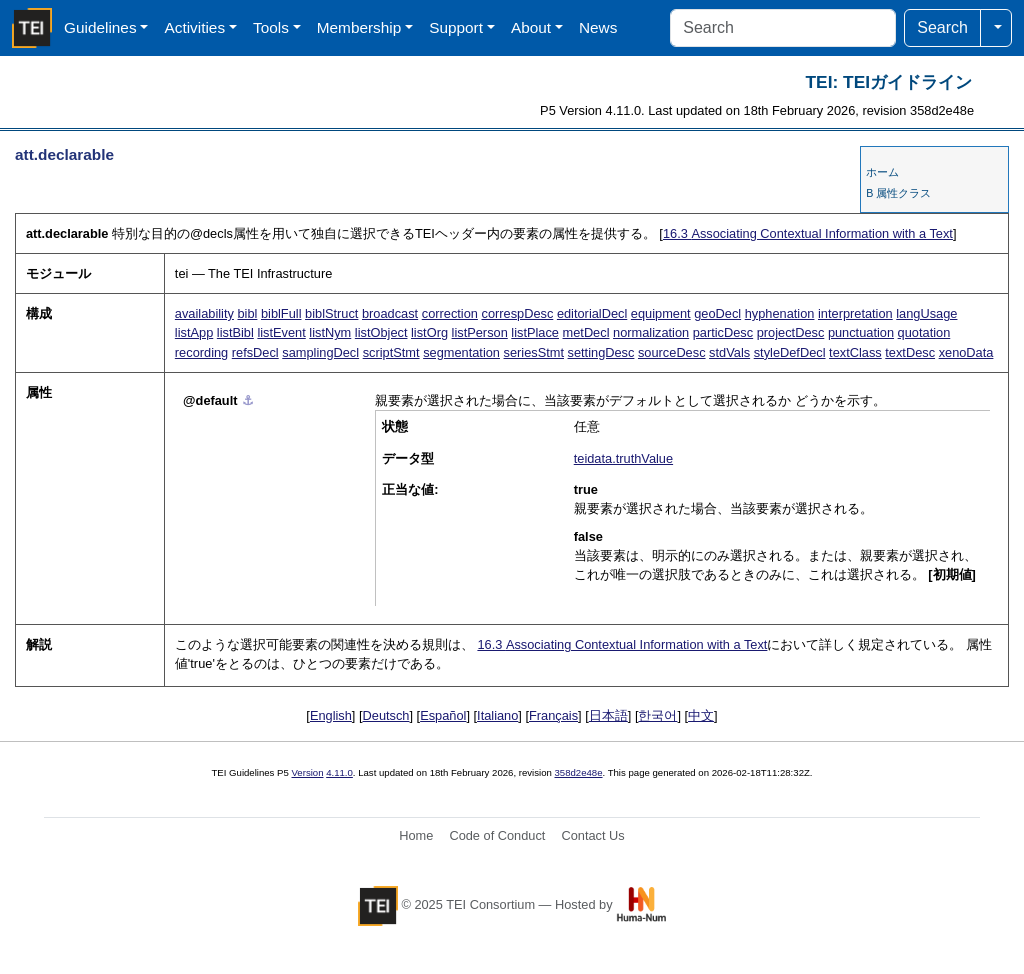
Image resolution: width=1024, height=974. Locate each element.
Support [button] (456, 27)
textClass (855, 352)
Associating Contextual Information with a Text (808, 233)
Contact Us (592, 835)
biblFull (281, 313)
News (598, 27)
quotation (924, 332)
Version (308, 772)
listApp (194, 332)
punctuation (861, 332)
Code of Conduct (497, 835)
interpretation (855, 313)
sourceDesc (672, 352)
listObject (381, 332)
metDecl (586, 332)
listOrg (429, 332)
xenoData (966, 352)
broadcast (390, 313)
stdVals (729, 352)
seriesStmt (534, 352)
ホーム (882, 172)
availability (204, 313)
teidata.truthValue (623, 458)
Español (443, 715)
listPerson (480, 332)
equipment (661, 313)
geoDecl (717, 313)
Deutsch (386, 715)
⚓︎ (248, 400)
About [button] (531, 27)
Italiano (497, 715)
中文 (701, 715)
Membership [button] (359, 27)
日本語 (608, 715)
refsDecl (255, 352)
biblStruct (331, 313)
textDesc (910, 352)
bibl (247, 313)
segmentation (461, 352)
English (331, 715)
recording (201, 352)
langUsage (926, 313)
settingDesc (601, 352)
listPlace (535, 332)
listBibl (235, 332)
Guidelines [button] (100, 27)
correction (450, 313)
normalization (651, 332)
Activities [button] (194, 27)
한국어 (657, 715)
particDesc (723, 332)
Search (942, 27)
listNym (330, 332)
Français (553, 715)
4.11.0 (339, 772)
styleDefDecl (790, 352)
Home (416, 835)
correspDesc (517, 313)
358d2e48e (578, 772)
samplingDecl (320, 352)
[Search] (783, 28)
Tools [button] (271, 27)
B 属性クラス (898, 193)
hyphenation (780, 313)
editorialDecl (592, 313)
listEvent (281, 332)
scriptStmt (391, 352)
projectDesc (791, 332)
